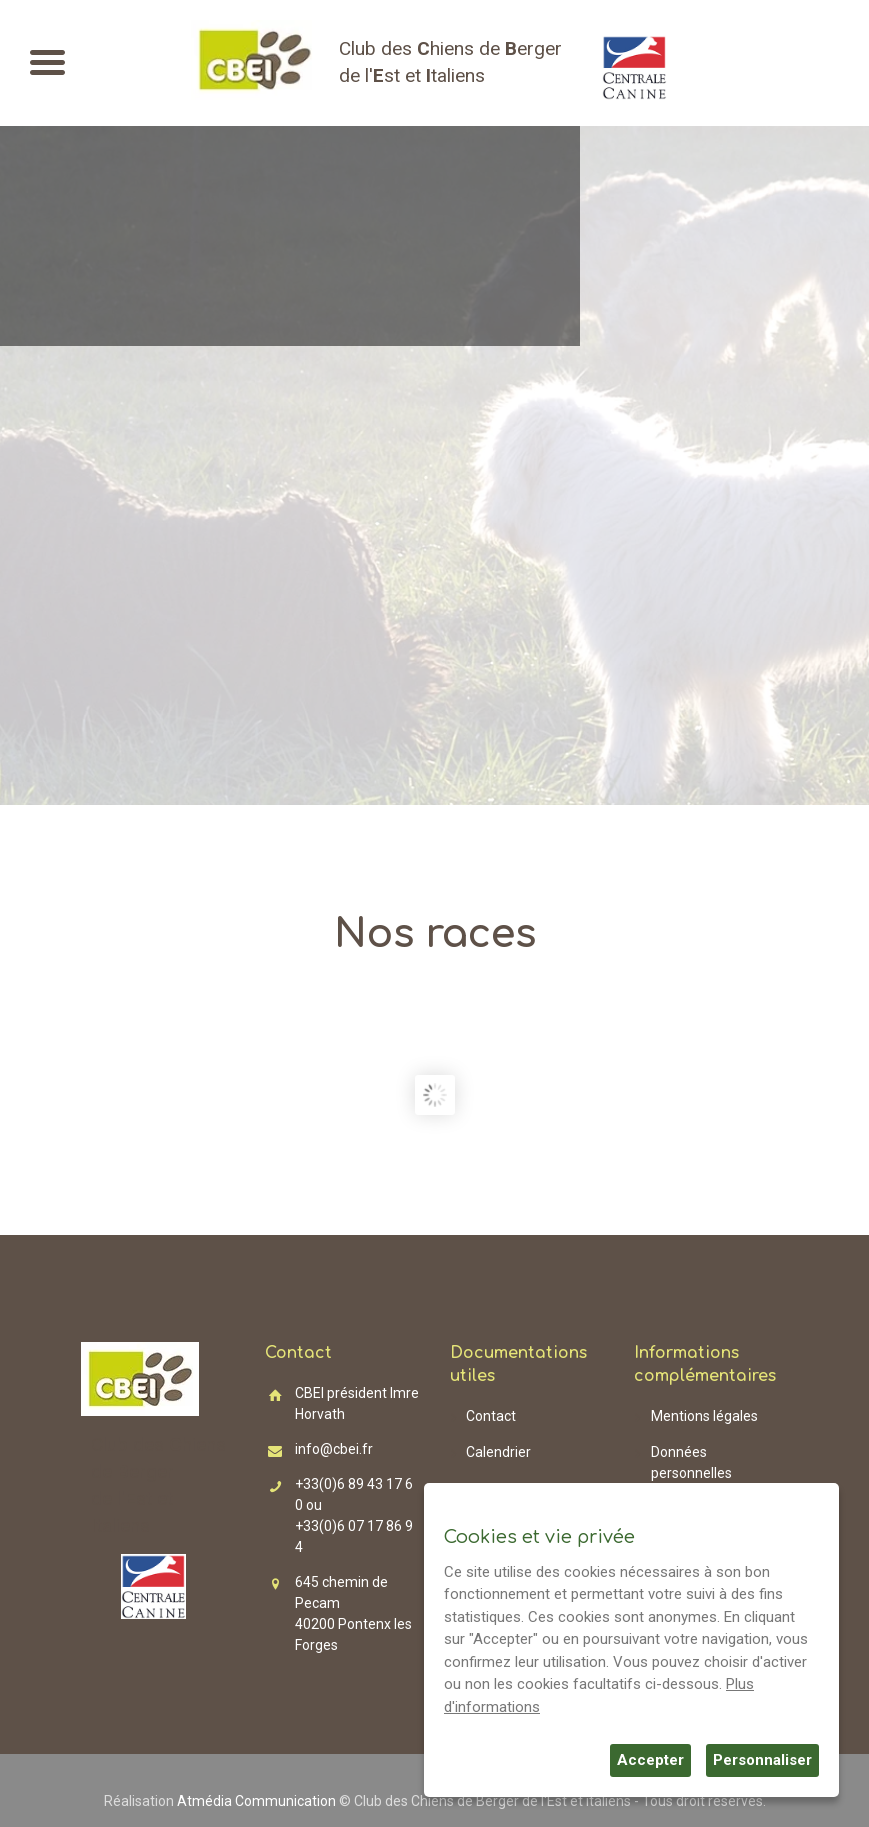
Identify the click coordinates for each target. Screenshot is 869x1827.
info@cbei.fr (334, 1449)
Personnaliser (762, 1760)
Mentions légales (704, 1416)
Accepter (650, 1760)
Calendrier (498, 1452)
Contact (491, 1416)
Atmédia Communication (256, 1801)
